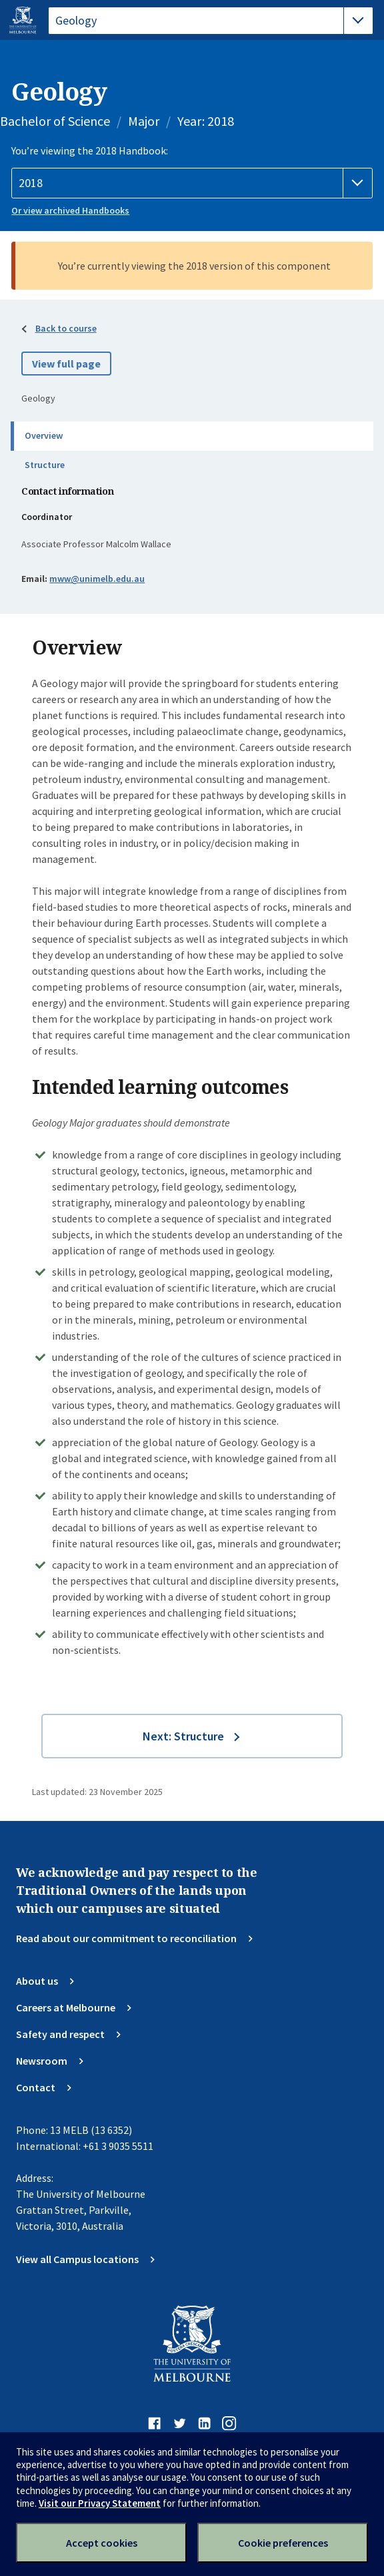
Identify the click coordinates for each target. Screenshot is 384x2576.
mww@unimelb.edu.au (97, 578)
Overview (44, 435)
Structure (45, 465)
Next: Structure (183, 1736)
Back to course (66, 328)
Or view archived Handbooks (70, 210)
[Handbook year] (191, 183)
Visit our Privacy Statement (100, 2503)
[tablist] (211, 20)
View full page (66, 363)
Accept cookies (101, 2542)
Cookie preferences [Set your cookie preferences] (283, 2542)
